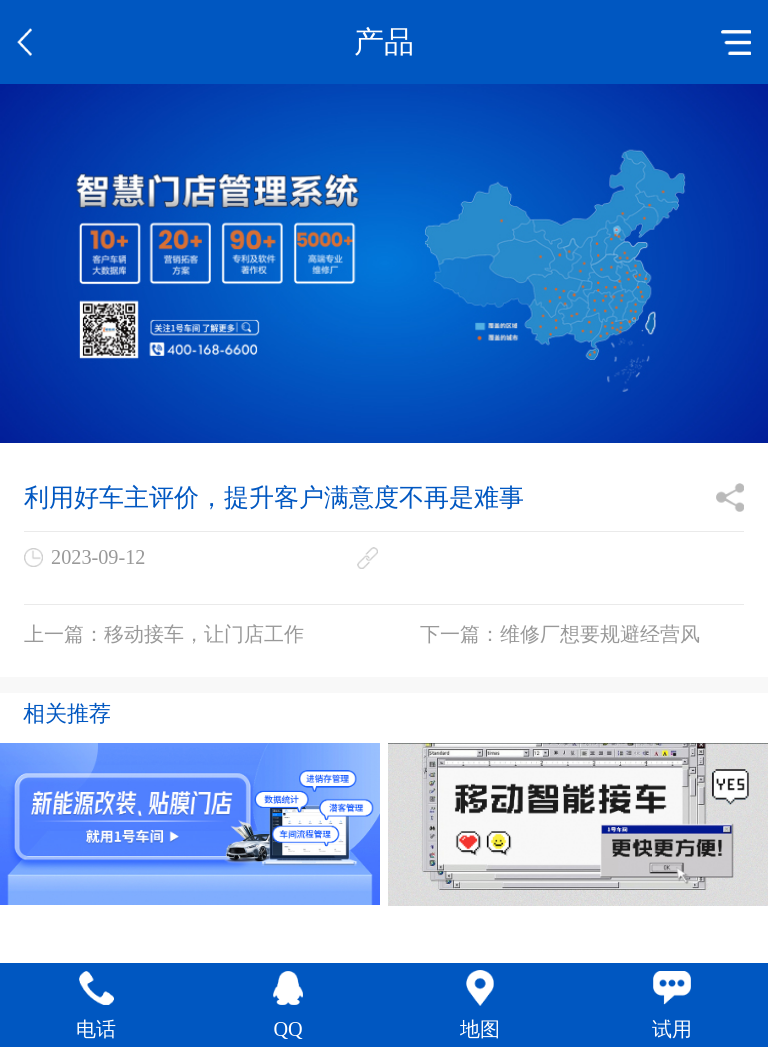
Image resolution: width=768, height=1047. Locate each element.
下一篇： (560, 634)
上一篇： (164, 634)
